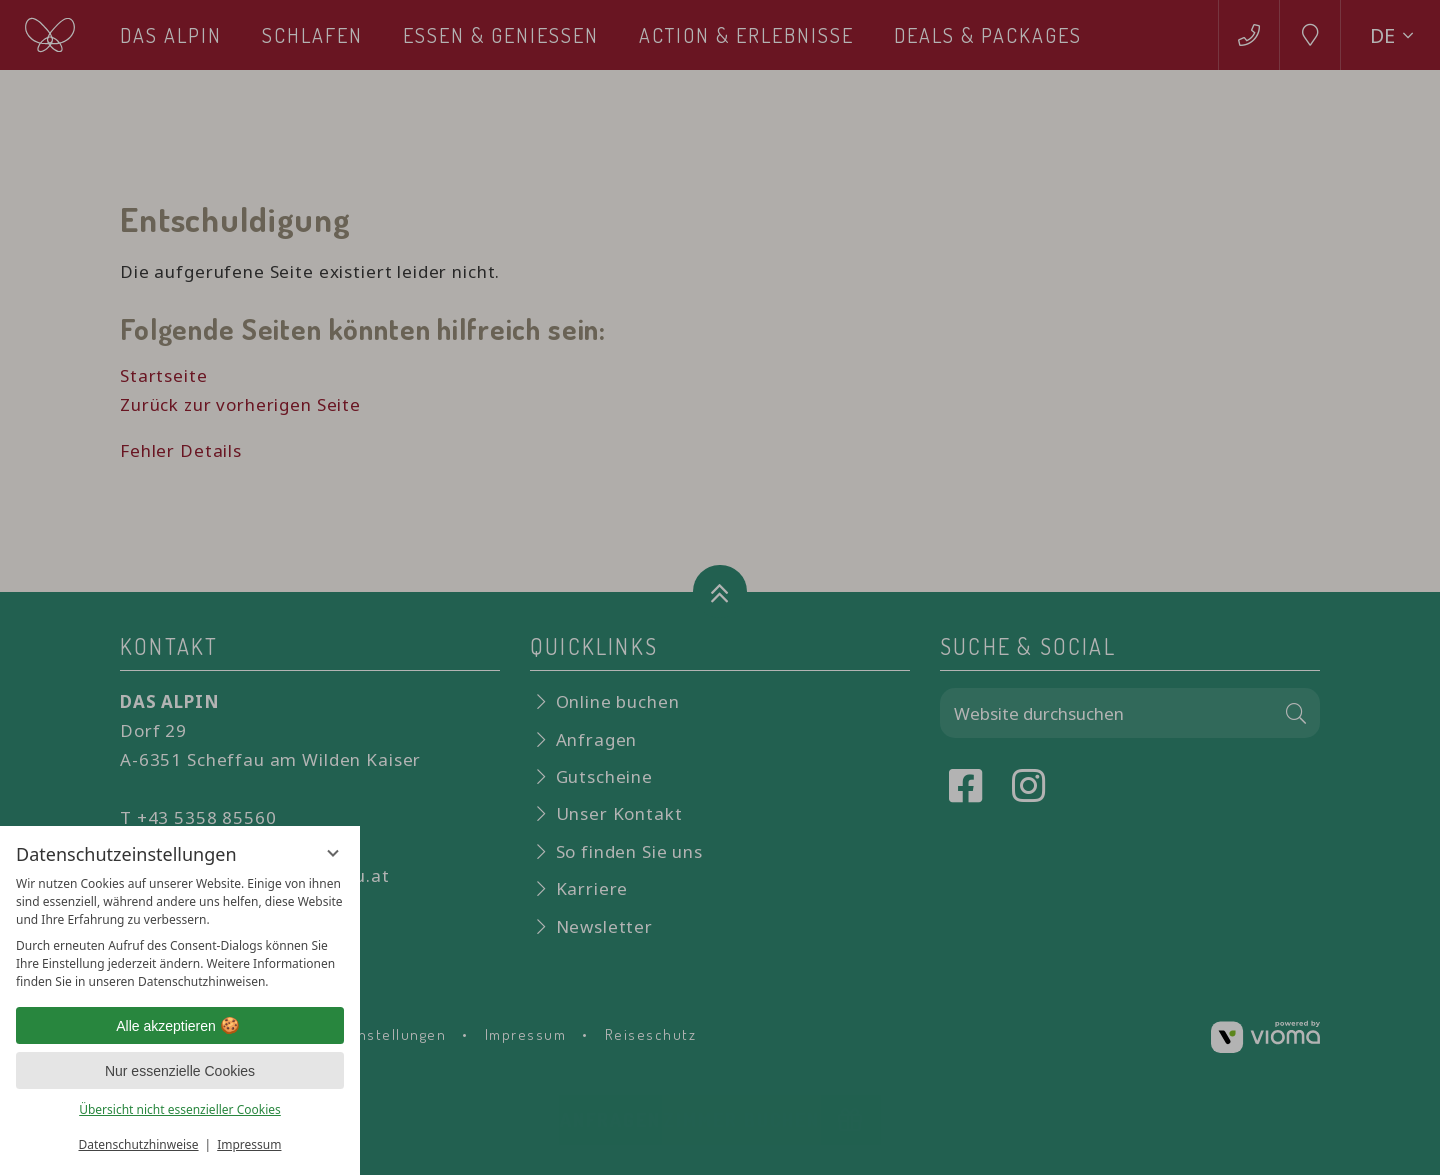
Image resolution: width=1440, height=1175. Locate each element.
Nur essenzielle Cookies (180, 1071)
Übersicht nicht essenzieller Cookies (180, 1109)
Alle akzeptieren (180, 1026)
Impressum (249, 1144)
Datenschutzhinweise (139, 1144)
